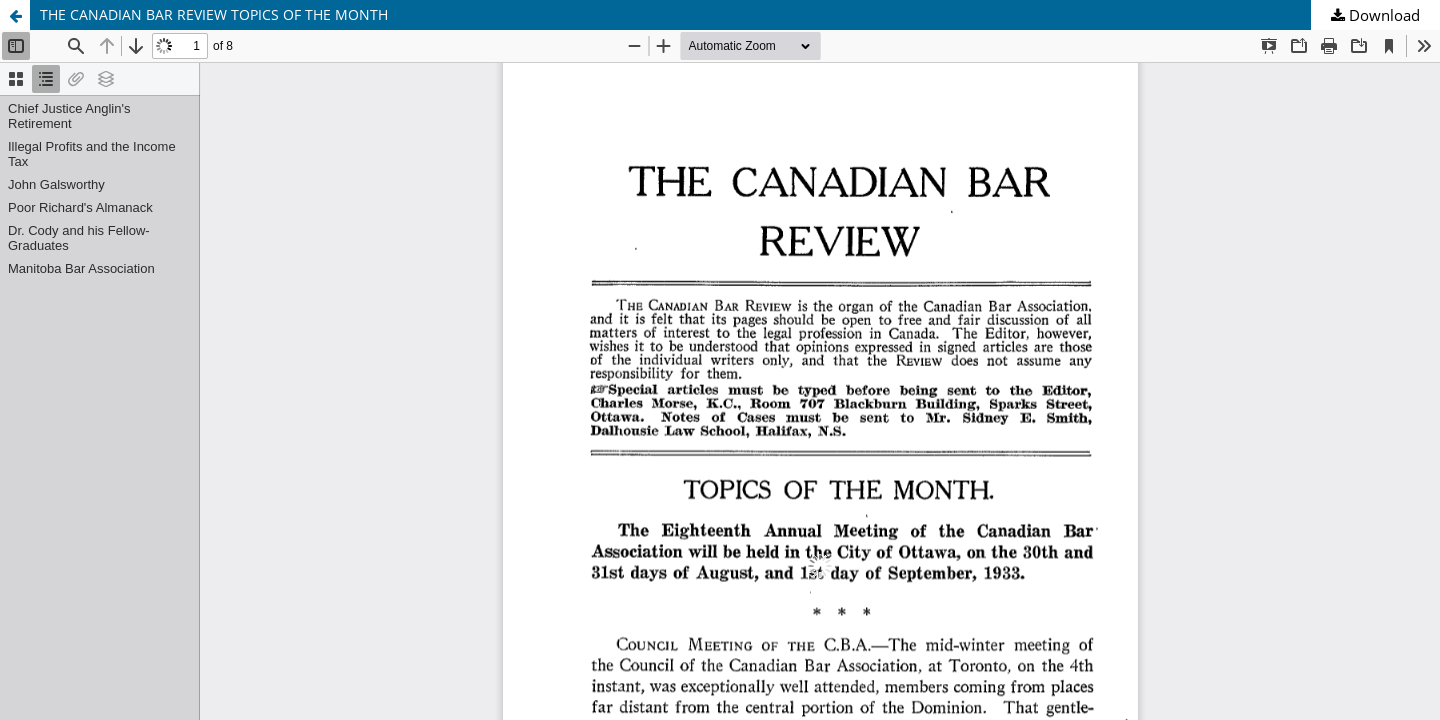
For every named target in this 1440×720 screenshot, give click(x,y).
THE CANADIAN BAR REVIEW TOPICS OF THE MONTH (214, 14)
